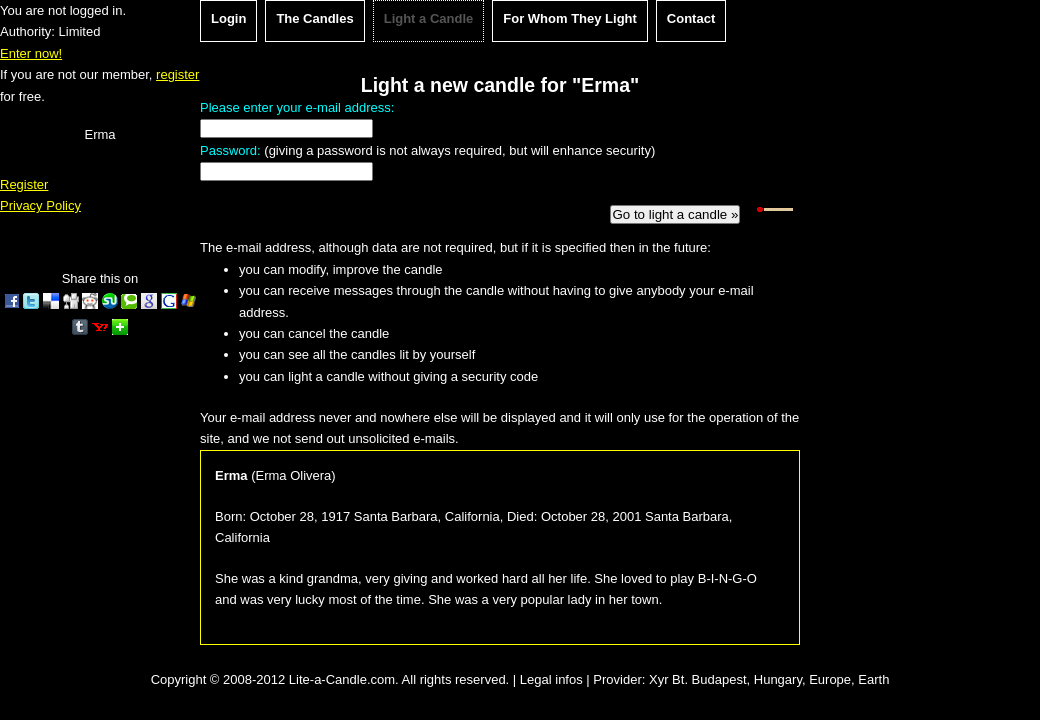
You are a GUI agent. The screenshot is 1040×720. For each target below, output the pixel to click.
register (177, 74)
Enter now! (31, 53)
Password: (230, 150)
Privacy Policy (40, 205)
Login (228, 18)
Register (24, 184)
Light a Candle (429, 18)
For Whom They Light (570, 18)
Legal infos (551, 679)
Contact (691, 18)
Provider (617, 679)
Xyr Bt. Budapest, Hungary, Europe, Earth (769, 679)
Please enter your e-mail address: (297, 107)
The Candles (314, 18)
